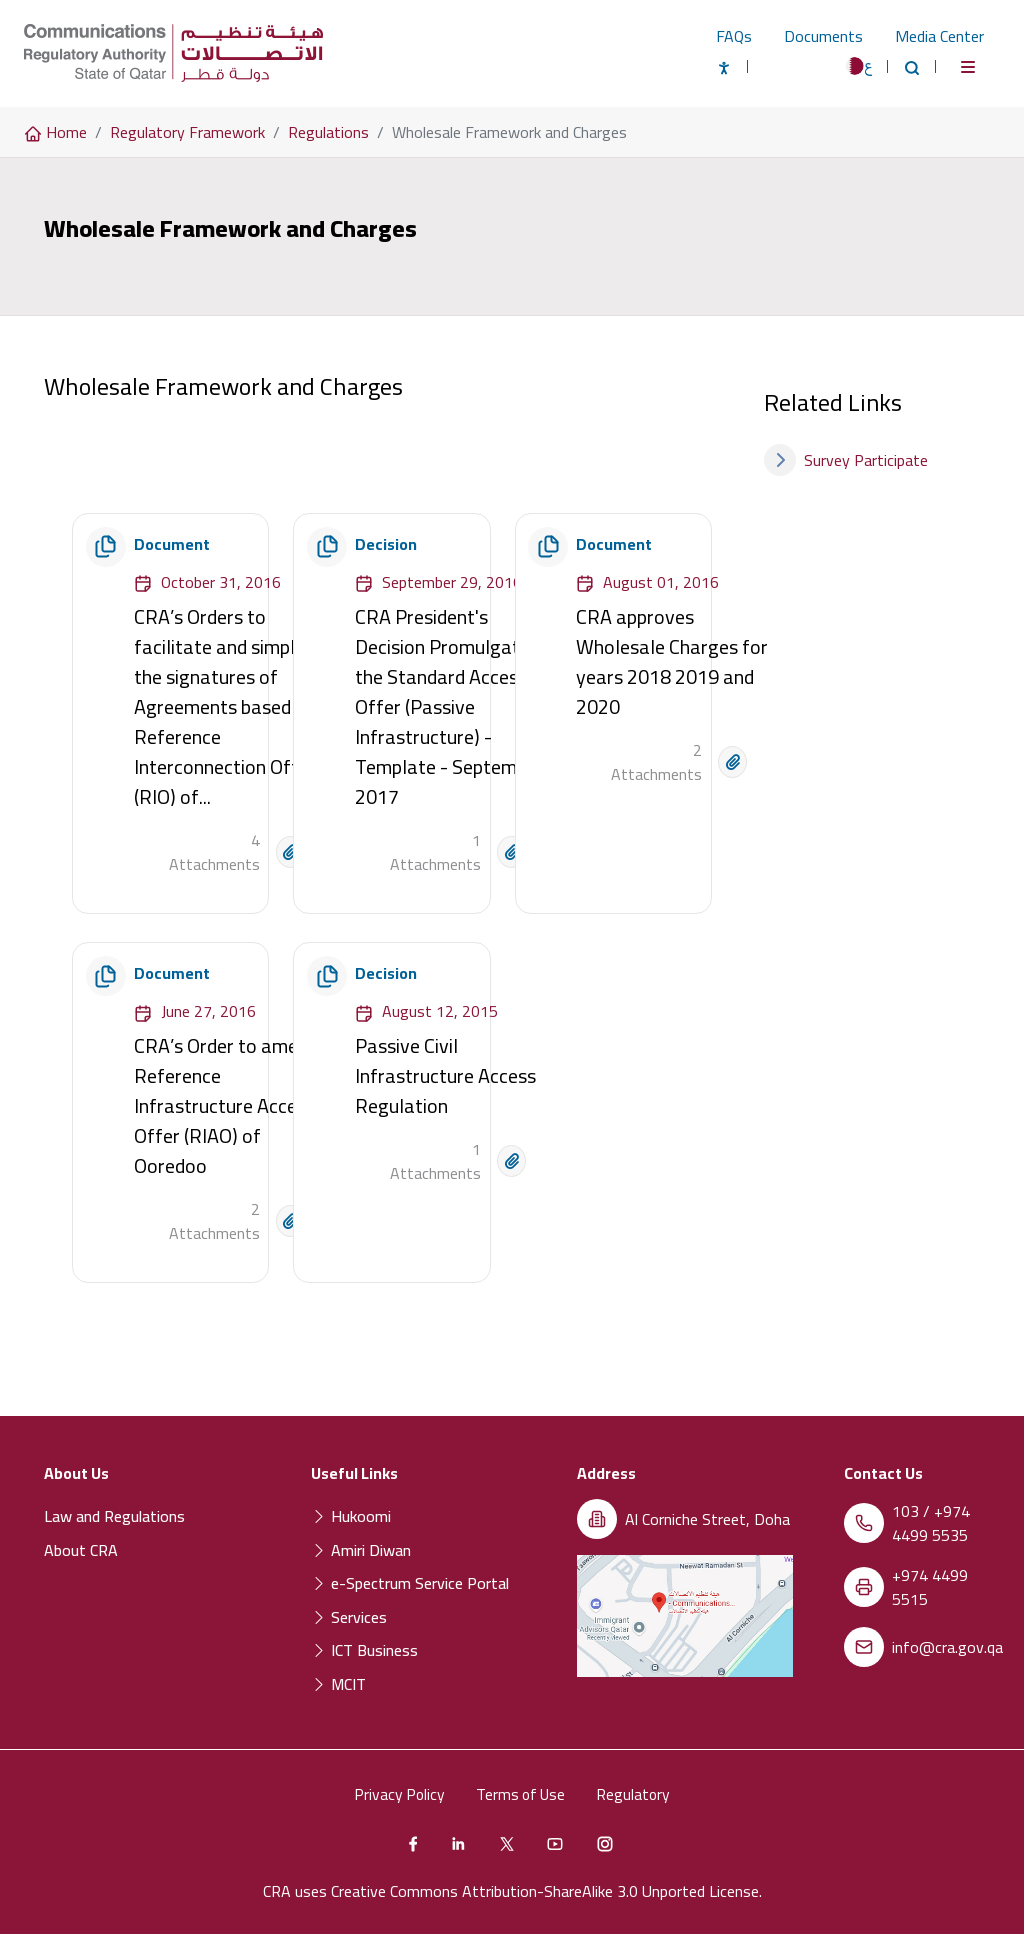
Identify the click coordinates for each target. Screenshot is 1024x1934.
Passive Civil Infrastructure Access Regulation (445, 1075)
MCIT (338, 1684)
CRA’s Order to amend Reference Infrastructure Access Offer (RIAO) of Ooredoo (226, 1105)
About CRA (81, 1550)
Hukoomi (351, 1516)
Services (349, 1617)
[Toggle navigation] (968, 67)
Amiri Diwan (361, 1550)
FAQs (734, 36)
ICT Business (364, 1650)
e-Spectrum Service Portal (410, 1583)
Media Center (939, 36)
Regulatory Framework (187, 132)
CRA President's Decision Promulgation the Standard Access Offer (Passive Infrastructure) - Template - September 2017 (450, 706)
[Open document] (290, 852)
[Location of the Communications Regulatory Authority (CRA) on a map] (685, 1616)
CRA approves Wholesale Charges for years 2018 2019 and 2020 (672, 661)
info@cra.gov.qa (947, 1647)
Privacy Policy (396, 1794)
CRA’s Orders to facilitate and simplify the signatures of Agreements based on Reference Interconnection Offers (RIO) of (229, 706)
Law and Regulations (114, 1516)
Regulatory (637, 1794)
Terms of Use (521, 1794)
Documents (823, 36)
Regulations (328, 132)
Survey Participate (846, 460)
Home (55, 132)
